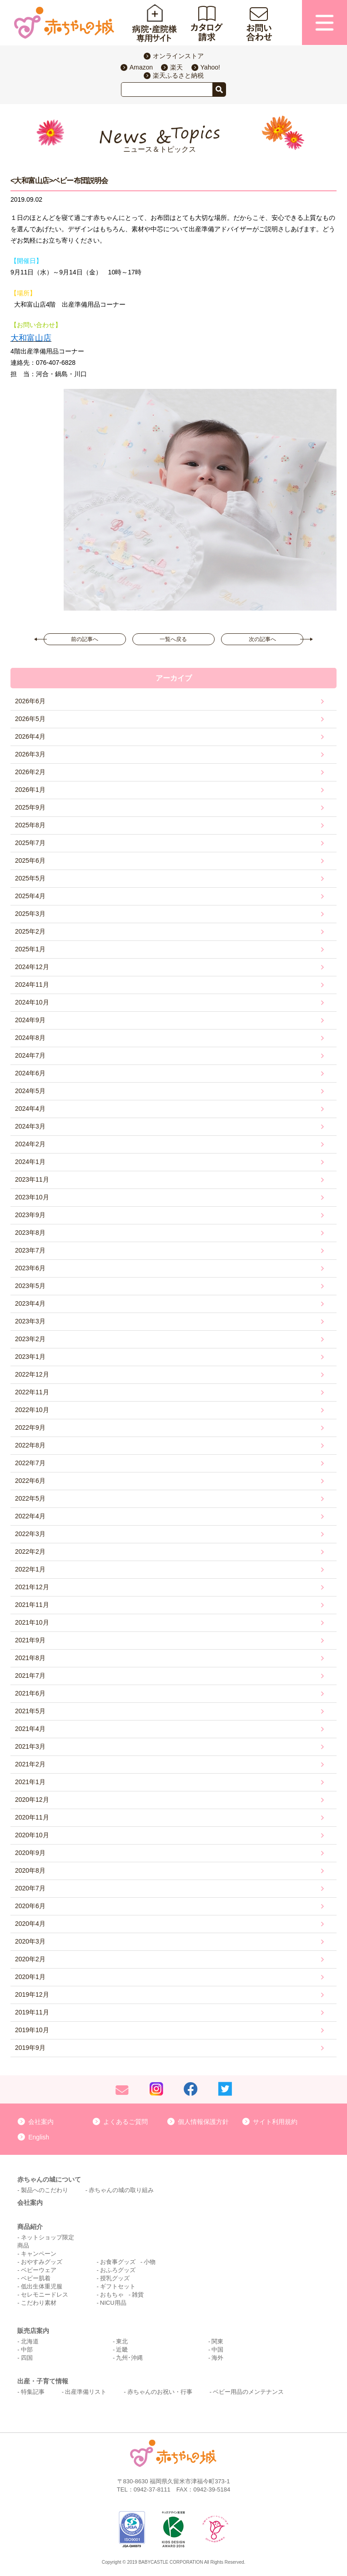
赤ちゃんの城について (49, 2179)
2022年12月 (32, 1374)
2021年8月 (30, 1657)
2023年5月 (30, 1285)
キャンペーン (38, 2253)
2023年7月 (30, 1250)
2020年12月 (32, 1799)
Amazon (141, 67)
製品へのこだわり (44, 2190)
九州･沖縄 (129, 2357)
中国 (217, 2349)
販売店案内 (33, 2330)
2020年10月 (32, 1835)
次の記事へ (262, 639)
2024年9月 (30, 1020)
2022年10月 (32, 1409)
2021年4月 (30, 1728)
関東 (217, 2341)
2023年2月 (30, 1339)
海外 (217, 2357)
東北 (122, 2341)
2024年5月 (30, 1090)
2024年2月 (30, 1144)
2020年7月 (30, 1888)
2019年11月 (32, 2012)
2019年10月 (32, 2030)
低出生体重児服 (41, 2286)
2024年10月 (32, 1002)
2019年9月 (30, 2047)
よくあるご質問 (125, 2121)
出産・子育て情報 (42, 2381)
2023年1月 (30, 1356)
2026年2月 (30, 772)
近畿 (122, 2349)
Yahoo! (210, 67)
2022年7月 (30, 1463)
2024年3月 (30, 1126)
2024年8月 (30, 1037)
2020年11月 (32, 1817)
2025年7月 (30, 842)
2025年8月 (30, 825)
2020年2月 (30, 1959)
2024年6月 (30, 1073)
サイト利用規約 (275, 2121)
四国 (27, 2357)
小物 (150, 2261)
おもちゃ (112, 2294)
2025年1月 (30, 949)
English (38, 2137)
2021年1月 (30, 1781)
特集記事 (33, 2391)
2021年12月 (32, 1587)
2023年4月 (30, 1303)
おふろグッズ (118, 2270)
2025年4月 (30, 896)
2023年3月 (30, 1321)
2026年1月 (30, 789)
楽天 (176, 67)
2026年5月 (30, 718)
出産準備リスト (85, 2391)
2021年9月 (30, 1640)
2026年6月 (30, 701)
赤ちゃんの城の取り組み (121, 2190)
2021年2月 (30, 1764)
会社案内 (41, 2121)
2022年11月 (32, 1392)
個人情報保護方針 (203, 2121)
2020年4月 (30, 1923)
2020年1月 (30, 1976)
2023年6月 (30, 1268)
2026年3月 (30, 754)
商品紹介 (30, 2226)
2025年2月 (30, 931)
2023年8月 (30, 1232)
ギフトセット (118, 2286)
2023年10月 (32, 1197)
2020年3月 (30, 1941)
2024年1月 (30, 1161)
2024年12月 (32, 966)
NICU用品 (113, 2302)
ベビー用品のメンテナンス (248, 2391)
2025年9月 (30, 807)
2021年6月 (30, 1693)
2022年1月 (30, 1569)
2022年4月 (30, 1516)
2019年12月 (32, 1994)
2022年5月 (30, 1498)
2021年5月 (30, 1711)
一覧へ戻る (173, 639)
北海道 (30, 2341)
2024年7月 (30, 1055)
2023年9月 (30, 1214)
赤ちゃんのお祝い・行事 (159, 2391)
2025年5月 (30, 878)
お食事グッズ (118, 2261)
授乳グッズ (115, 2278)
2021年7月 (30, 1675)
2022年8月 (30, 1445)
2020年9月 (30, 1852)
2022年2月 (30, 1551)
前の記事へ (84, 639)
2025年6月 (30, 860)
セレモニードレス (44, 2294)
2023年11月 (32, 1179)
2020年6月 (30, 1906)
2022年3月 (30, 1533)
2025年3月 (30, 913)
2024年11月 (32, 984)
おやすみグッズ (41, 2261)
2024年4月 (30, 1108)
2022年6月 (30, 1480)
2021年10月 (32, 1622)
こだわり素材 (38, 2302)
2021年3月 (30, 1746)
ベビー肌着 (35, 2278)
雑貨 (138, 2294)
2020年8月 (30, 1870)
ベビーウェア (38, 2270)
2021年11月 (32, 1604)
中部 (27, 2349)
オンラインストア (178, 56)
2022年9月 (30, 1427)
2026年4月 (30, 736)
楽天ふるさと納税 (178, 75)
